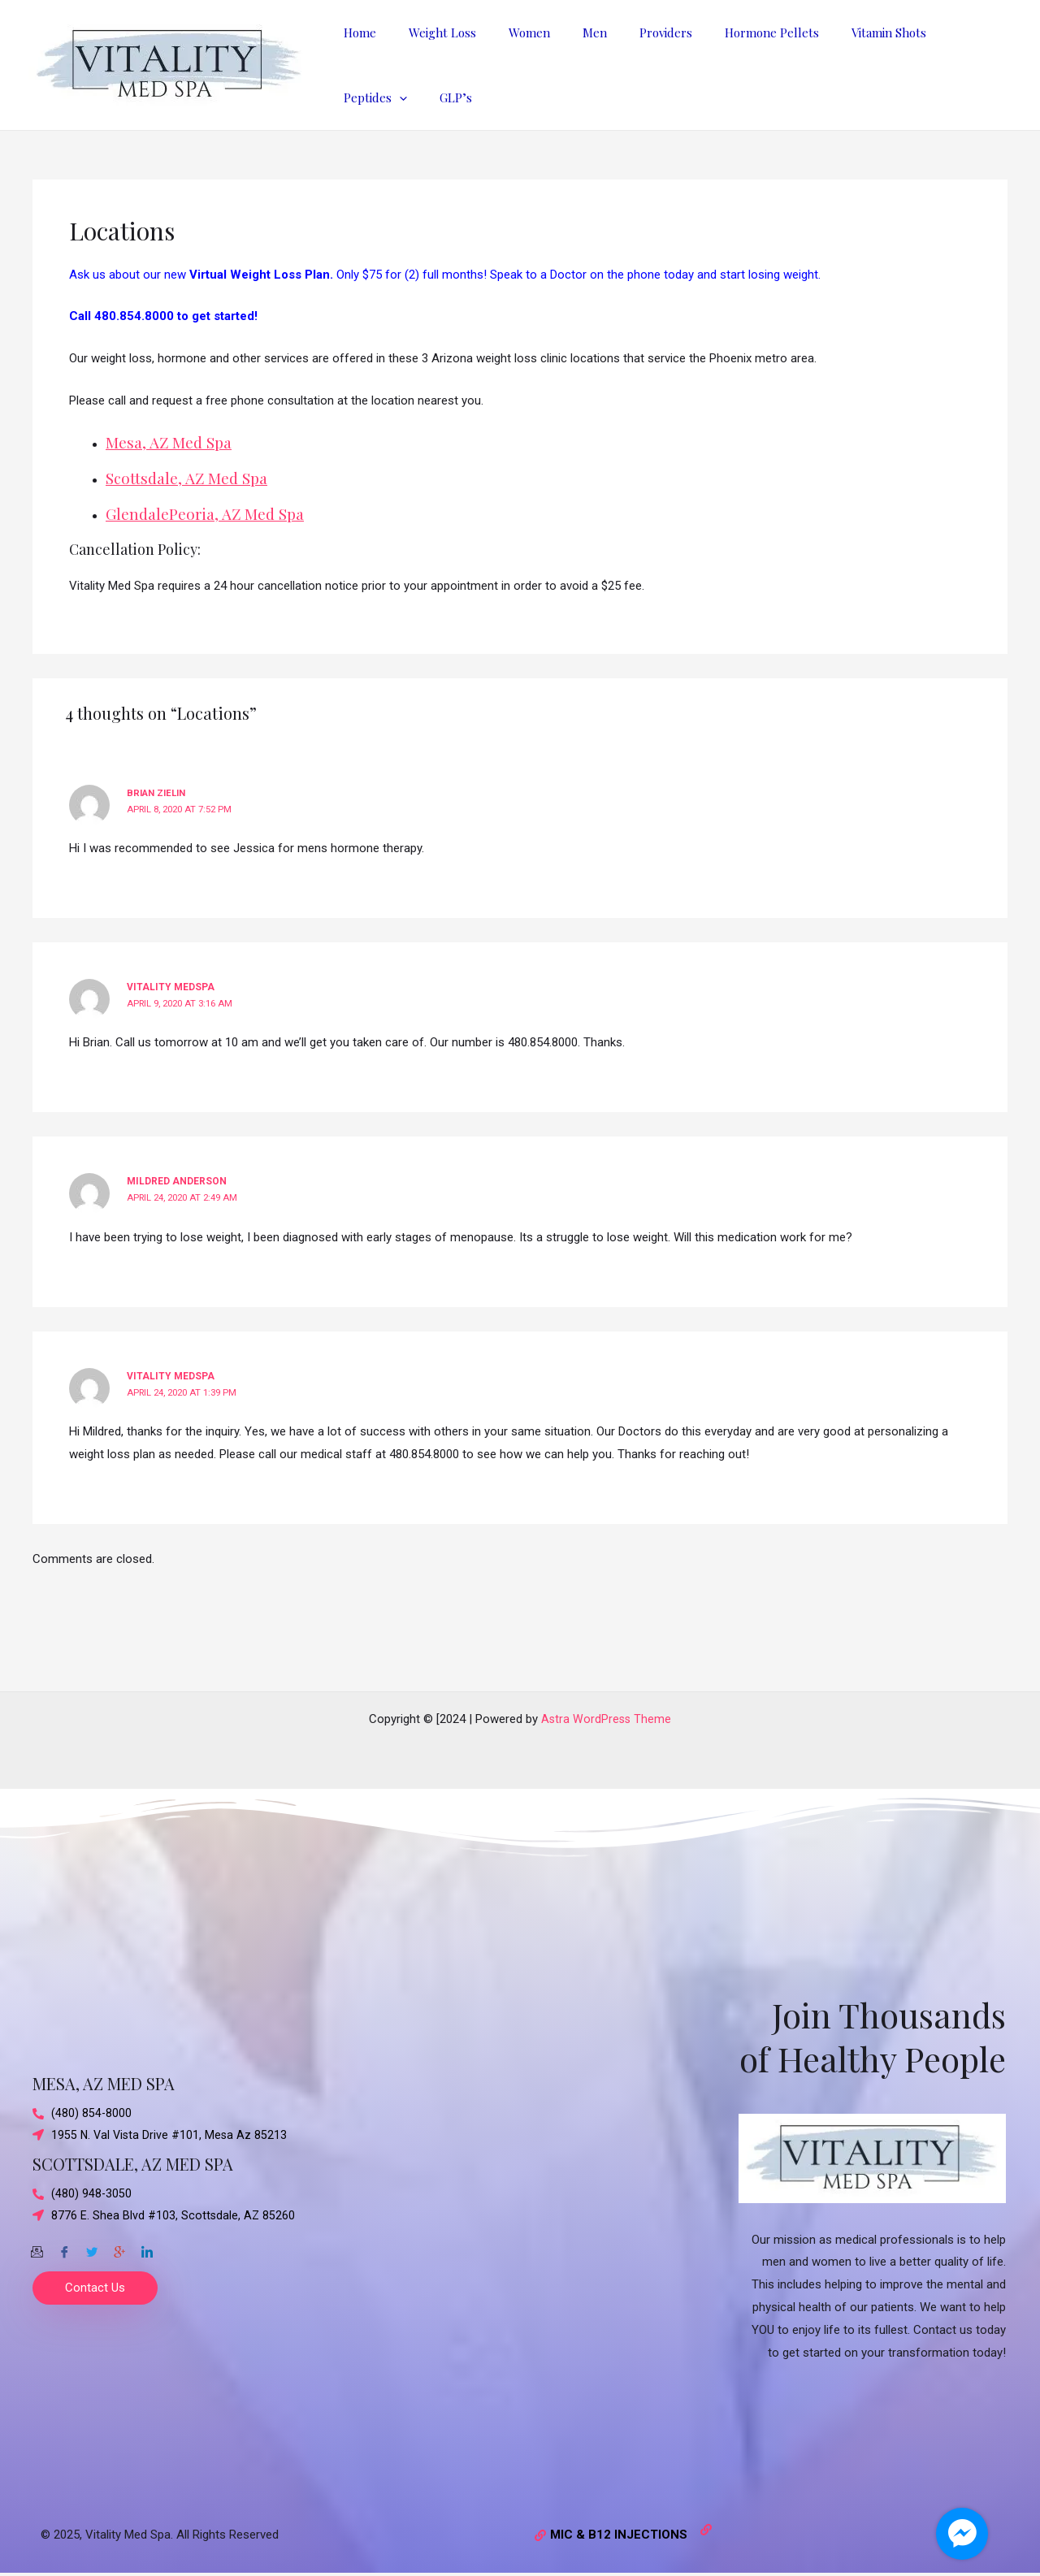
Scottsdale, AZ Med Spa (191, 477)
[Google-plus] (119, 2248)
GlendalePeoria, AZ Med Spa (210, 513)
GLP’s (356, 97)
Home (356, 32)
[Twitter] (92, 2248)
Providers (629, 32)
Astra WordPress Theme (606, 1719)
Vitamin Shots (836, 32)
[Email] (36, 2248)
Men (566, 32)
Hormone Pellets (727, 32)
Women (509, 32)
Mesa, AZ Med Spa (172, 441)
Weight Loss (430, 32)
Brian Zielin (159, 793)
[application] (953, 32)
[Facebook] (64, 2248)
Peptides (929, 32)
